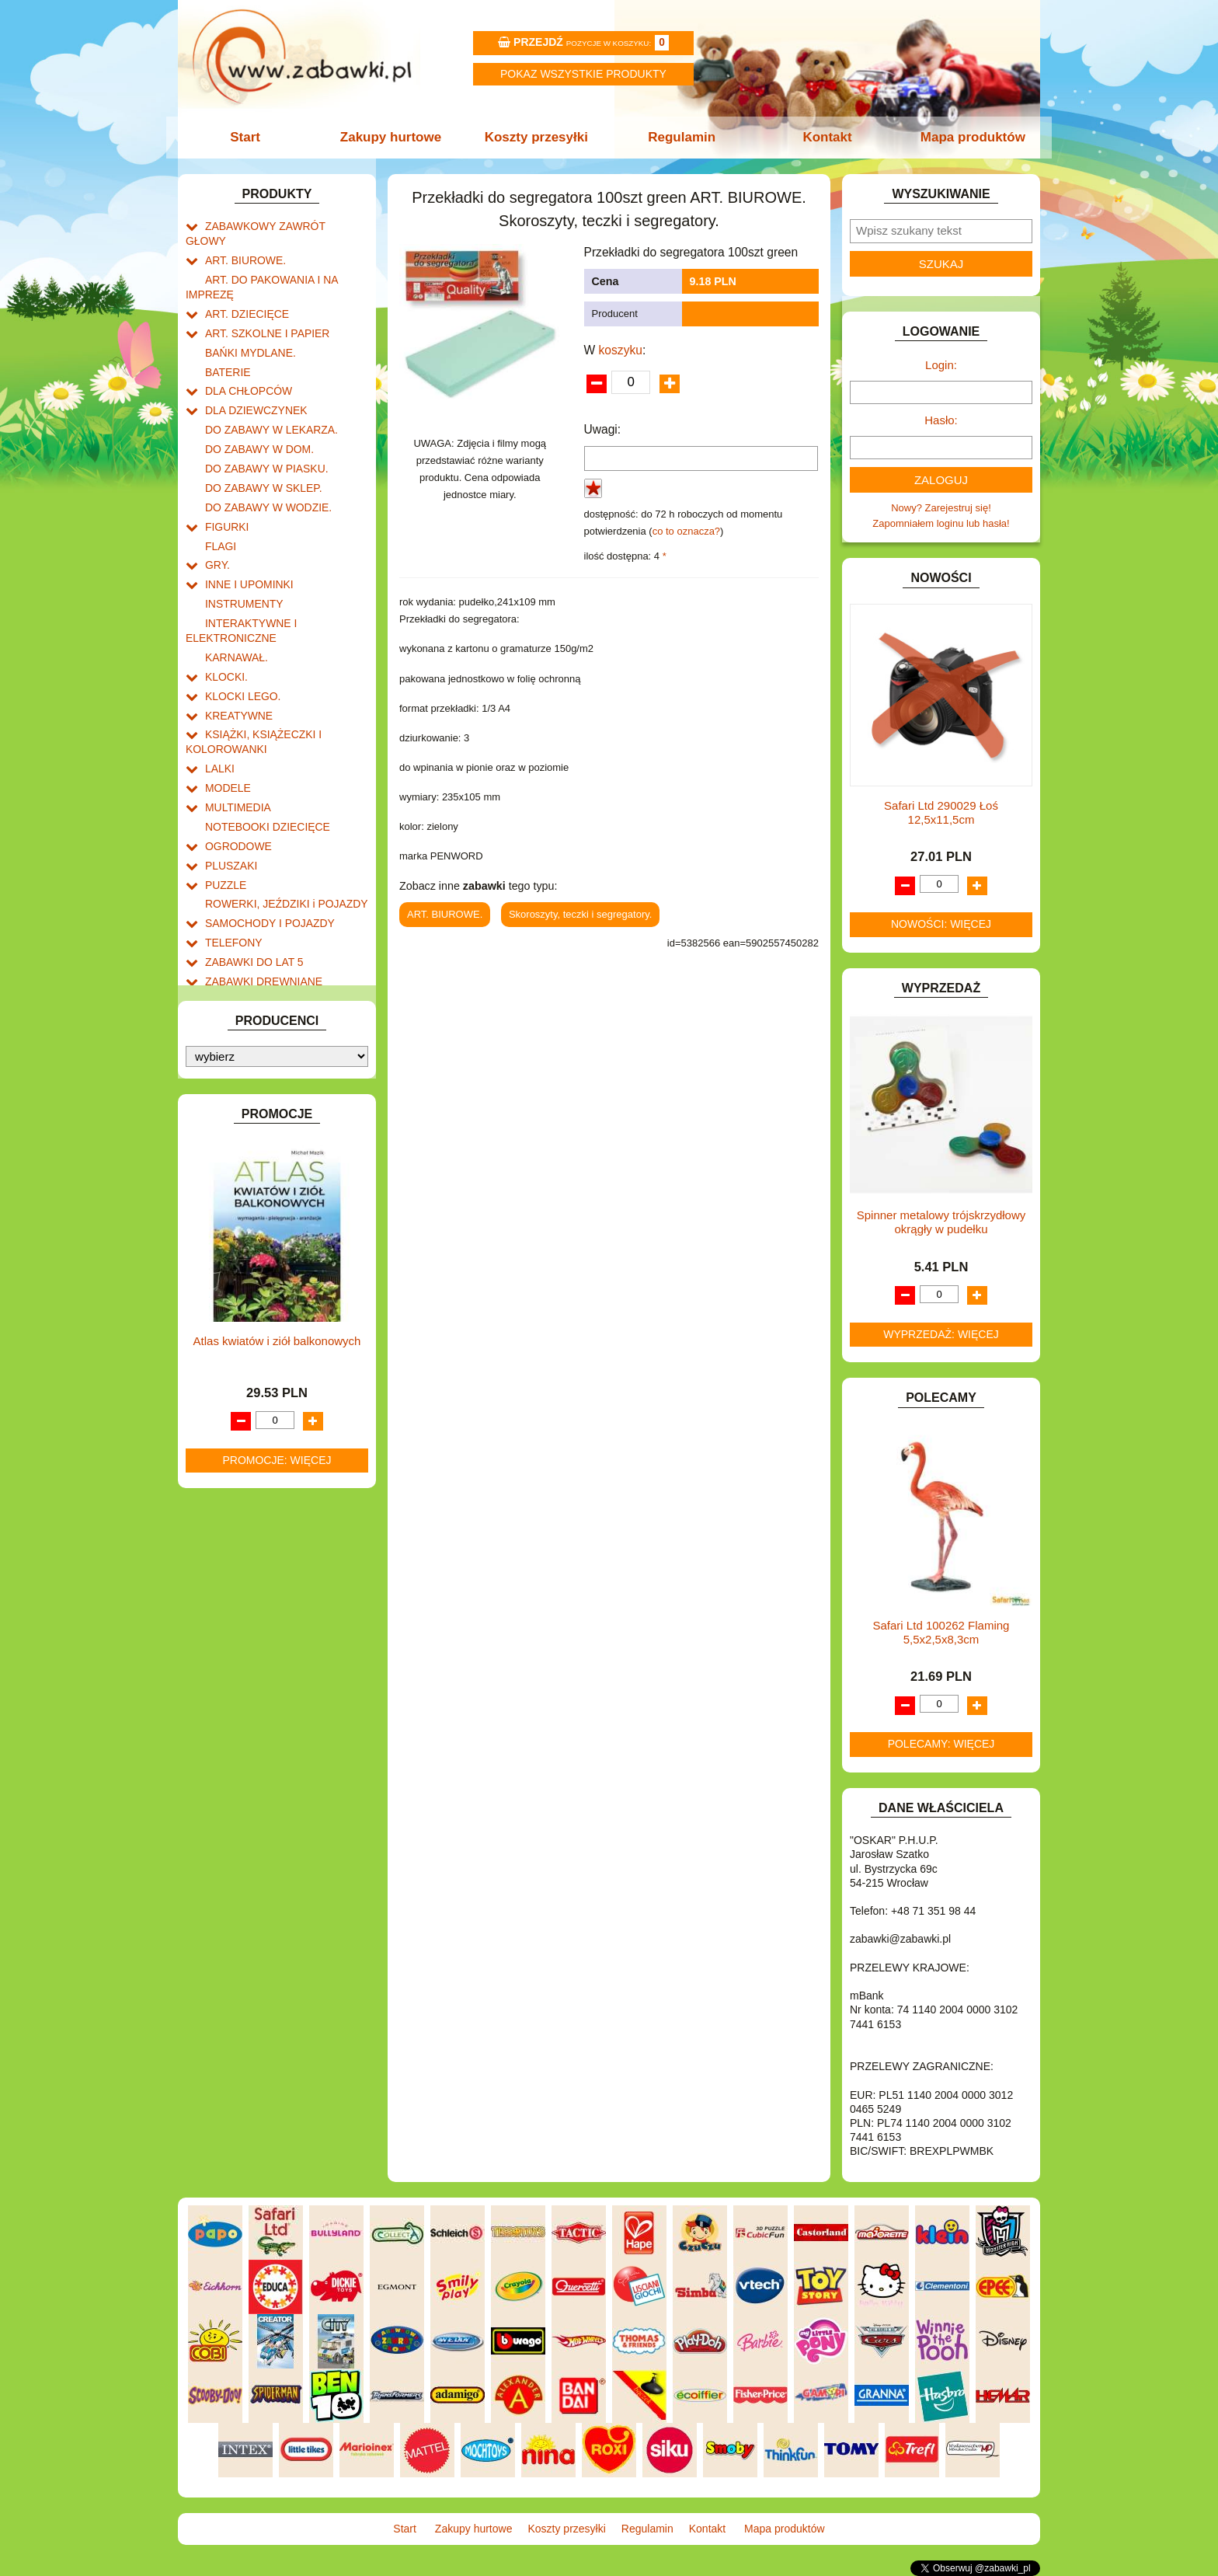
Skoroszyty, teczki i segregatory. (580, 914)
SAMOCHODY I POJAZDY (265, 851)
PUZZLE (224, 816)
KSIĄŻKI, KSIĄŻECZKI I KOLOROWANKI (250, 685)
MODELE (226, 727)
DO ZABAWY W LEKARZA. (267, 398)
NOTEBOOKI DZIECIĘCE (263, 763)
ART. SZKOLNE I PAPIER (263, 309)
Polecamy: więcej (941, 1744)
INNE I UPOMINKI (246, 540)
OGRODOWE (236, 780)
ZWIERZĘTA (234, 940)
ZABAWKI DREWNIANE (260, 905)
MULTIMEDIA (235, 745)
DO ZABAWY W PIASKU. (262, 434)
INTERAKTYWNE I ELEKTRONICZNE (238, 582)
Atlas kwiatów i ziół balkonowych (277, 1337)
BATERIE (226, 345)
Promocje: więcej (276, 1457)
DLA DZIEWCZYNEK (253, 380)
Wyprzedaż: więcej (941, 1334)
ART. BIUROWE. (242, 243)
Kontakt (824, 137)
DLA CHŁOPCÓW (246, 363)
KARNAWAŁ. (234, 607)
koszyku (620, 350)
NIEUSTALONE (240, 958)
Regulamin (681, 137)
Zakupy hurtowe (393, 137)
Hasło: (941, 420)
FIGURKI (225, 487)
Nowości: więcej (941, 924)
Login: (941, 364)
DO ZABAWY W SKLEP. (260, 452)
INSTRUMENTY (241, 558)
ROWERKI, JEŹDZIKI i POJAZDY (281, 834)
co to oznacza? (686, 531)
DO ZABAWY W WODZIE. (264, 470)
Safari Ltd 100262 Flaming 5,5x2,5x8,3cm (941, 1632)
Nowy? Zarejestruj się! (941, 508)
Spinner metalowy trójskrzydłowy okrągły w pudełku (941, 1222)
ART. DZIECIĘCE (244, 292)
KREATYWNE (236, 661)
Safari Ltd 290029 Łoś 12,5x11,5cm (941, 812)
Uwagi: (602, 429)
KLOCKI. (225, 625)
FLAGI (220, 505)
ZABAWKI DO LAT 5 (251, 887)
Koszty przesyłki (537, 137)
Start (250, 137)
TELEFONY (232, 869)
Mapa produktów (968, 137)
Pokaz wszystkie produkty (583, 74)
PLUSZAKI (229, 798)
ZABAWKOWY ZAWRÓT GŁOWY (281, 225)
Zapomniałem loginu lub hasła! (940, 523)
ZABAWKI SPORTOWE (258, 923)
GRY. (216, 523)
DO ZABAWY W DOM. (256, 416)
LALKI (218, 709)
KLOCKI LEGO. (240, 643)
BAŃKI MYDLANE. (247, 327)
